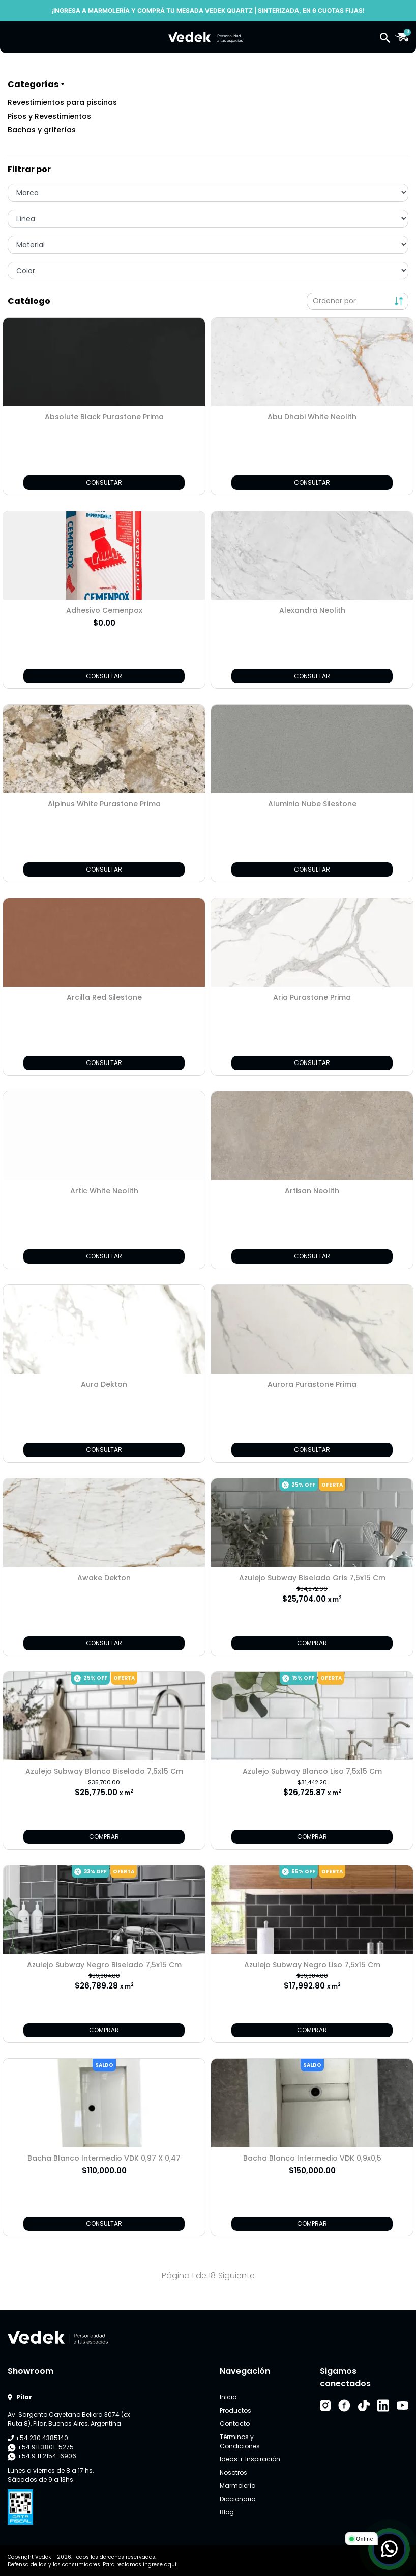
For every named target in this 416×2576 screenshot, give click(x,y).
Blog (227, 2512)
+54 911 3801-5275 (41, 2447)
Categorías (33, 84)
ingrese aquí (159, 2564)
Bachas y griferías (42, 130)
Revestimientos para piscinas (62, 102)
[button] (385, 37)
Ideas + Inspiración (250, 2459)
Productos (235, 2410)
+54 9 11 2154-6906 (42, 2456)
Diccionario (237, 2499)
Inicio (228, 2397)
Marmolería (238, 2485)
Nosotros (233, 2472)
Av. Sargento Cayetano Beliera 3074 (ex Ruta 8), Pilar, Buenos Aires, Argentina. (69, 2419)
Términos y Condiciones (240, 2441)
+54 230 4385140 (38, 2437)
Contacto (235, 2423)
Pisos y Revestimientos (49, 116)
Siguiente (236, 2275)
